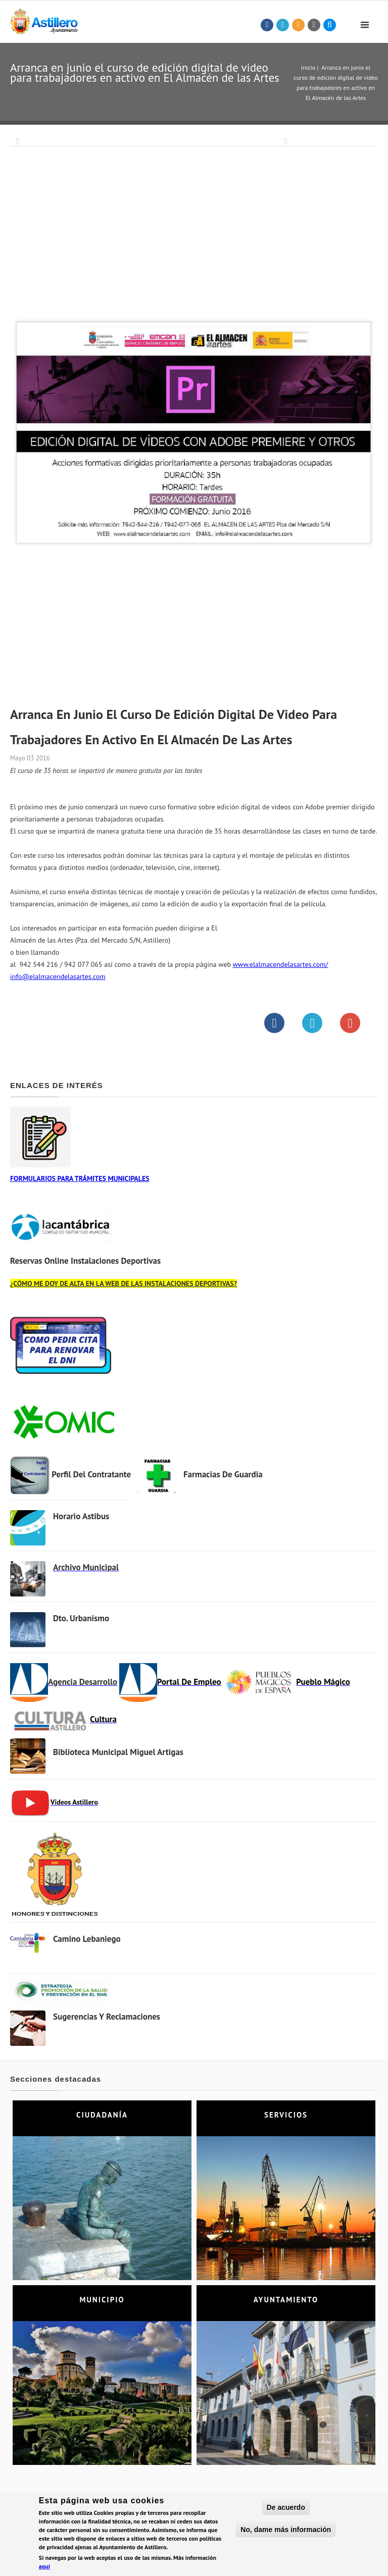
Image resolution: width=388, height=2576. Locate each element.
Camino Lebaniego (87, 1938)
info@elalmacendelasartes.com (58, 976)
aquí (44, 2567)
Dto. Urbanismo (81, 1618)
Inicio (308, 67)
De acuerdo (286, 2509)
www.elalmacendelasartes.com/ (280, 964)
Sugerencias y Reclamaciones (106, 2016)
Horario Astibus (81, 1516)
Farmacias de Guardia (223, 1474)
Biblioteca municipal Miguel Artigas (118, 1752)
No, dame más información (285, 2531)
